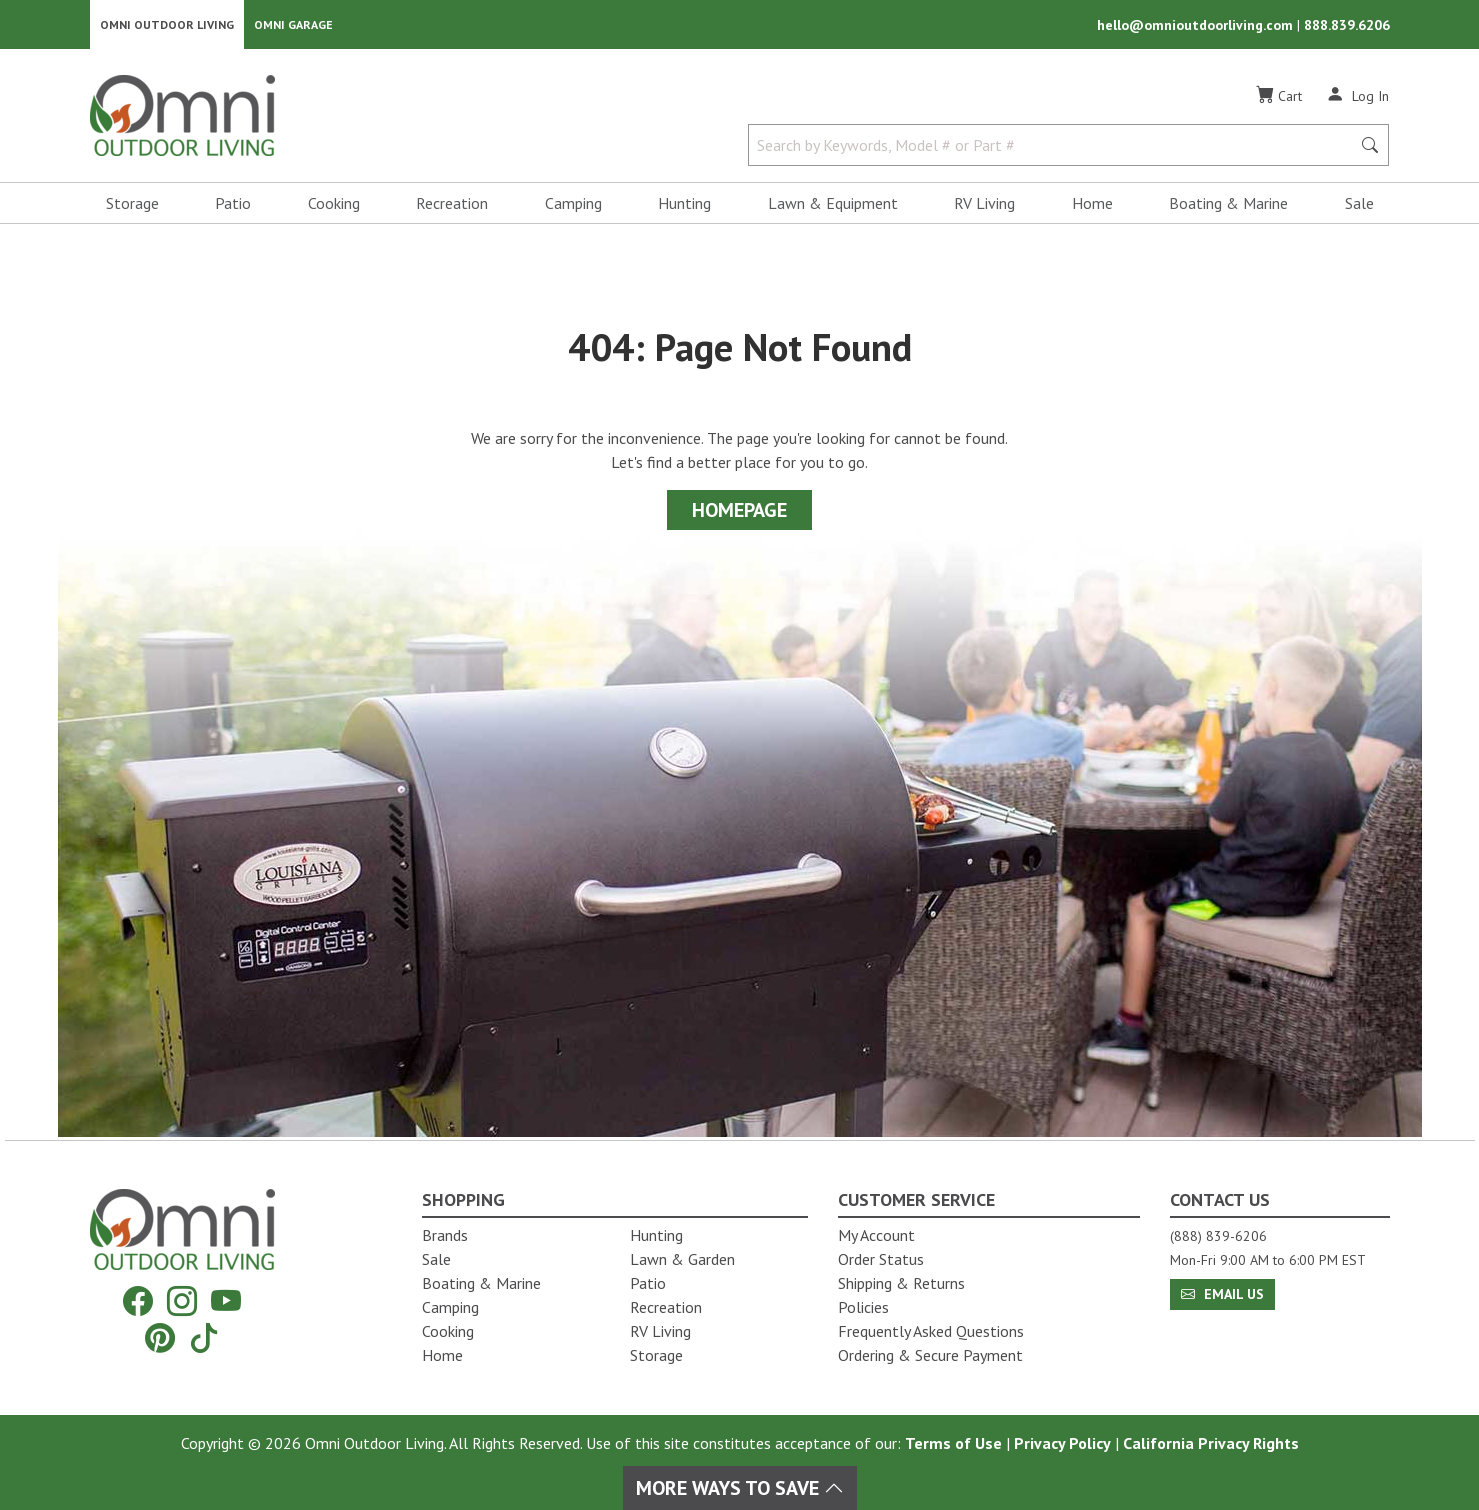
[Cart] (1279, 99)
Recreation (452, 206)
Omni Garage (293, 25)
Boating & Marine (1228, 206)
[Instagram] (182, 1301)
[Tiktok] (204, 1337)
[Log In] (1357, 98)
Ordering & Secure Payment (930, 1355)
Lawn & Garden (682, 1259)
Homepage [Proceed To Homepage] (739, 513)
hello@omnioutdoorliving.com (1197, 26)
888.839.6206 (1347, 26)
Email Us (1222, 1294)
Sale (1359, 206)
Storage (132, 206)
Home (1092, 206)
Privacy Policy (1062, 1443)
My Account (876, 1235)
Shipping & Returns (901, 1283)
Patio (233, 206)
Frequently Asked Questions (931, 1331)
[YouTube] (226, 1301)
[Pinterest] (160, 1337)
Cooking (334, 206)
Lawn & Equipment (833, 206)
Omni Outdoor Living (167, 25)
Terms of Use (953, 1443)
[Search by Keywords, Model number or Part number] (1056, 148)
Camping (573, 206)
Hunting (684, 206)
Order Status (881, 1259)
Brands (445, 1235)
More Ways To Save (740, 1488)
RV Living (984, 206)
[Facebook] (138, 1301)
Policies (863, 1307)
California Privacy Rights (1211, 1443)
